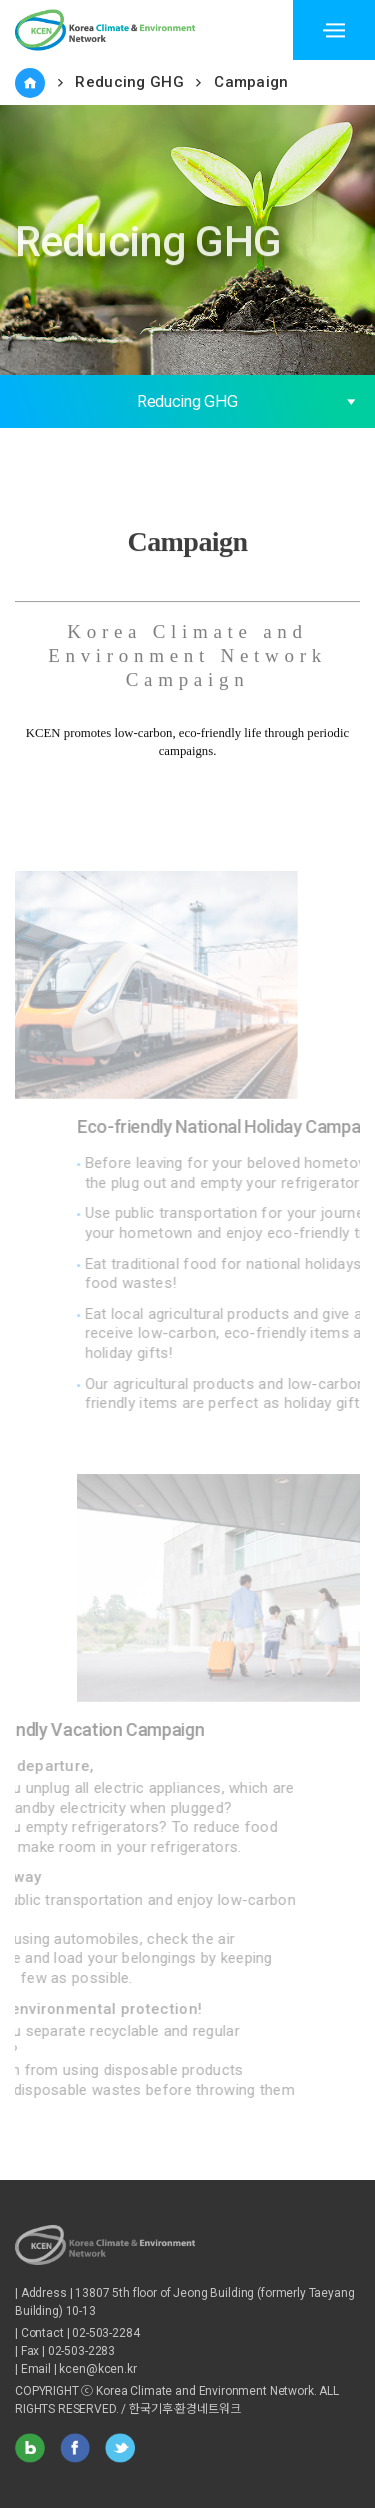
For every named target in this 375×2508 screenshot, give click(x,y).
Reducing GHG (129, 82)
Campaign (251, 82)
